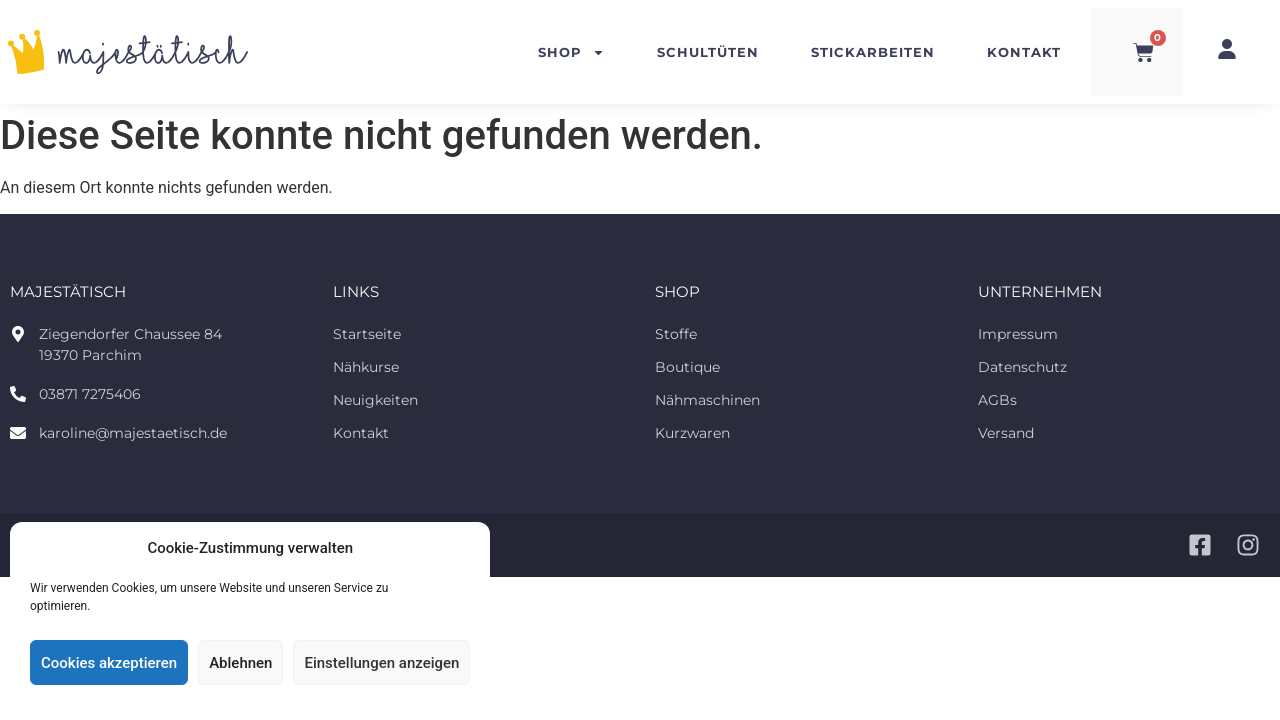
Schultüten (708, 51)
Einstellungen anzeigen (381, 663)
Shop (571, 52)
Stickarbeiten (873, 51)
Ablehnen (240, 663)
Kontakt (1024, 51)
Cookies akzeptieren (109, 663)
